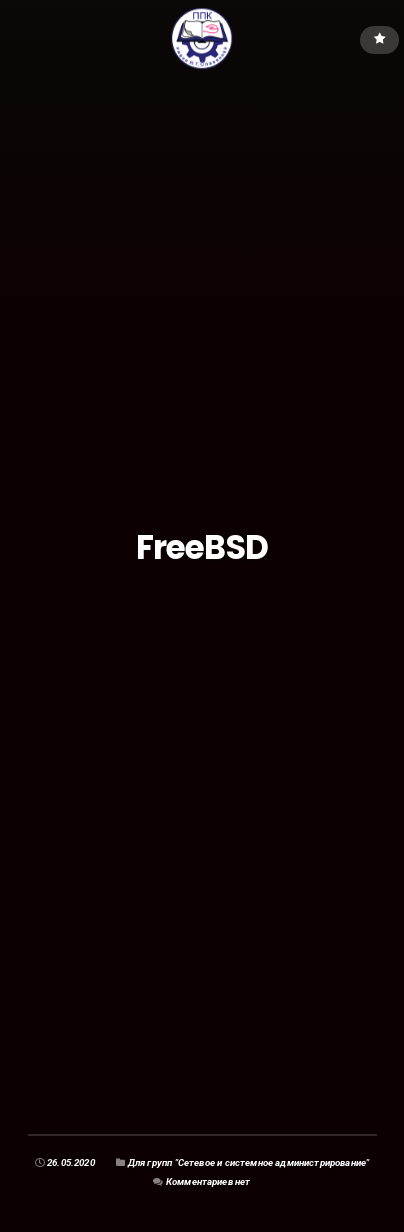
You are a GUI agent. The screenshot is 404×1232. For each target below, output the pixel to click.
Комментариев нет (208, 1181)
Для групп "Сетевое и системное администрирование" (249, 1162)
